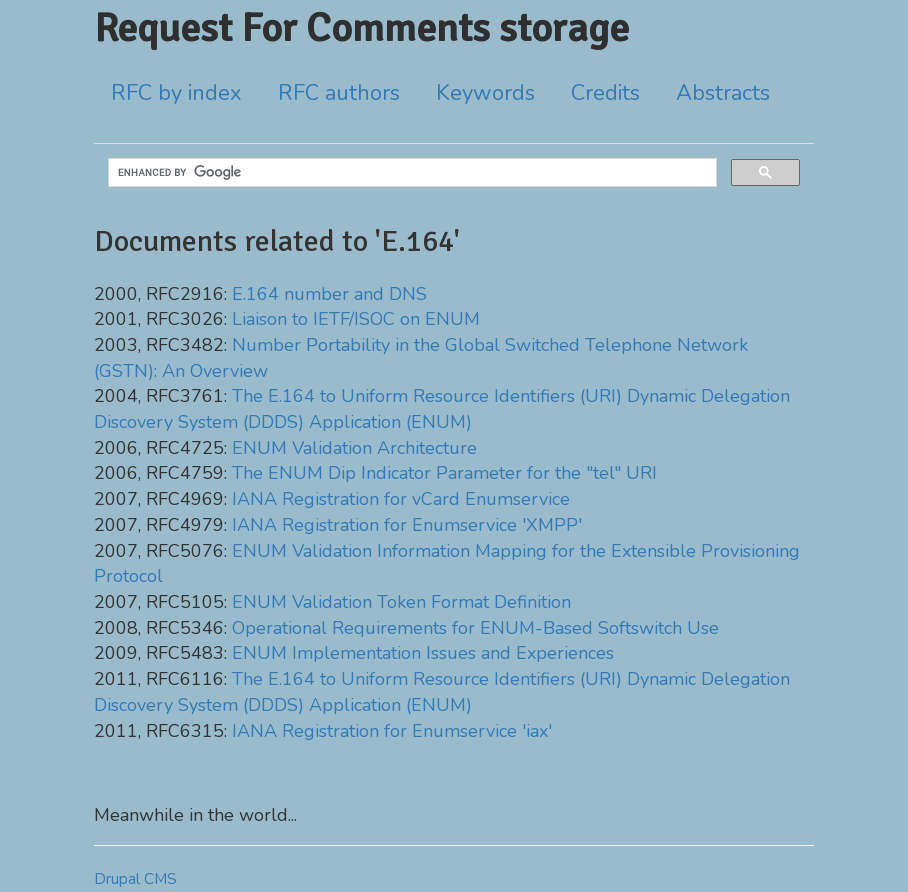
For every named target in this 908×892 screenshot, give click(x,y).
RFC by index (176, 93)
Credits (605, 93)
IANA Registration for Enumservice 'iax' (392, 731)
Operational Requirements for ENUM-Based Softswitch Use (475, 628)
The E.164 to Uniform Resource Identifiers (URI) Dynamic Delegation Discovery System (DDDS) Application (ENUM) (442, 409)
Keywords (485, 93)
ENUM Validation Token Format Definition (401, 602)
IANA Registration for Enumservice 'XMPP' (407, 525)
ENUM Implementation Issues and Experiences (423, 653)
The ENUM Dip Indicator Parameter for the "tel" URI (444, 473)
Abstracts (723, 93)
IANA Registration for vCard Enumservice (401, 499)
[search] (410, 173)
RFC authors (339, 93)
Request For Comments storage (361, 28)
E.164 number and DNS (329, 294)
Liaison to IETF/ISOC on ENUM (356, 319)
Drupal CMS (135, 879)
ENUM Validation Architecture (354, 448)
